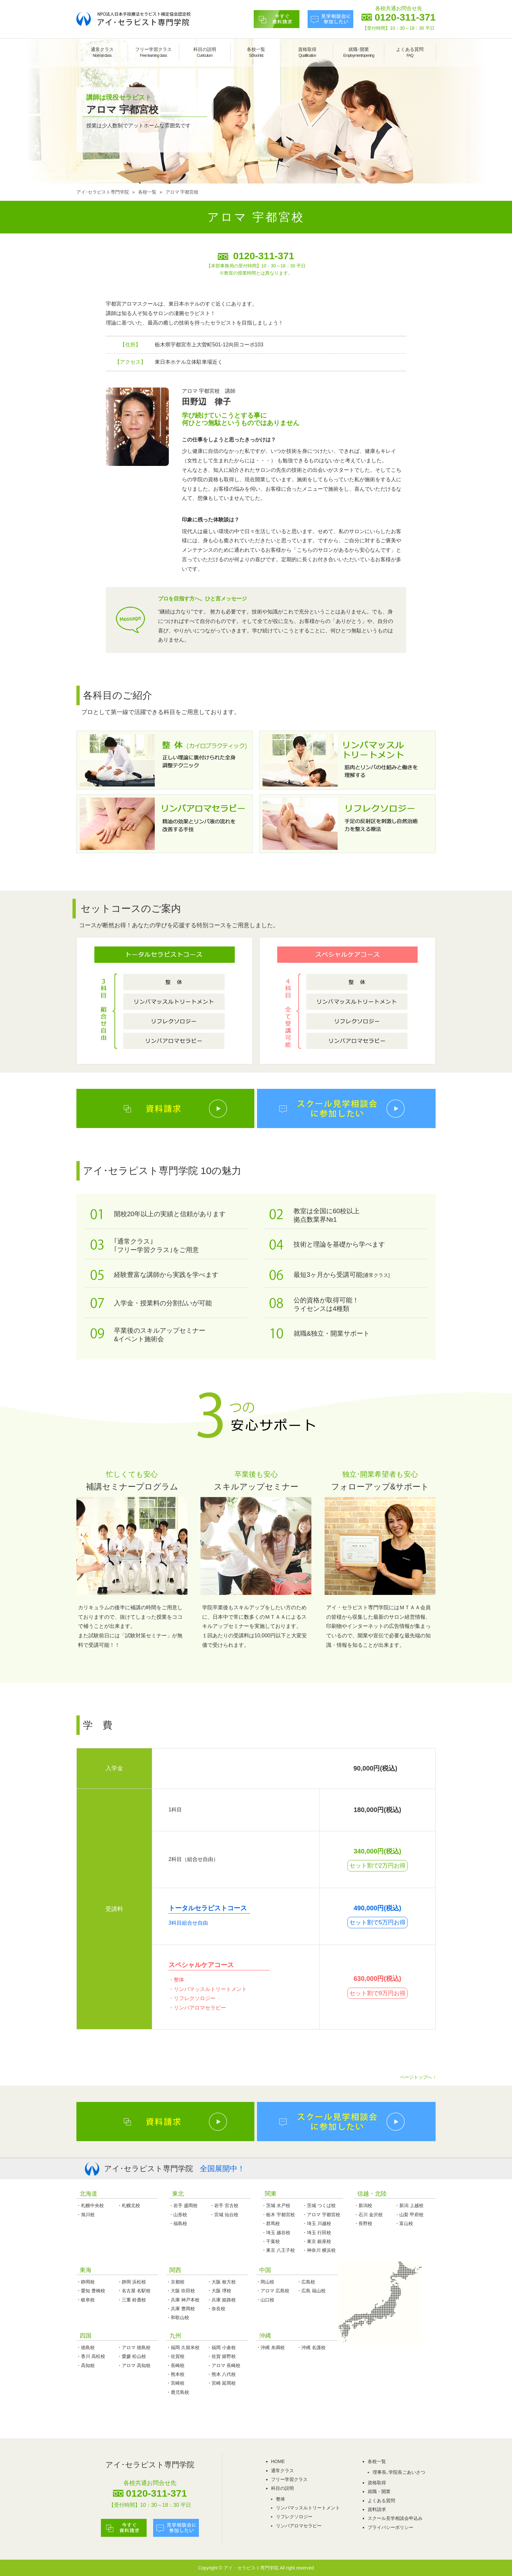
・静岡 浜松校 (131, 2281)
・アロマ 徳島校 (134, 2347)
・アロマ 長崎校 (223, 2365)
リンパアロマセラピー (299, 2525)
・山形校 (178, 2214)
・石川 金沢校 (368, 2214)
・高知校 (85, 2365)
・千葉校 (271, 2241)
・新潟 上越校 (409, 2205)
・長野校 (363, 2223)
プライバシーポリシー (390, 2527)
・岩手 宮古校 (224, 2205)
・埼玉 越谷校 (276, 2232)
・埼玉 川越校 (316, 2223)
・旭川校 (85, 2214)
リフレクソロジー (294, 2516)
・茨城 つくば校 (319, 2205)
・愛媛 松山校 (131, 2356)
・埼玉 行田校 (316, 2232)
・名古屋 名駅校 (134, 2290)
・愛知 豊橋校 (90, 2290)
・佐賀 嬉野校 (221, 2356)
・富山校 (404, 2223)
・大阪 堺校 (219, 2290)
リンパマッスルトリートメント (308, 2507)
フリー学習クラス (153, 52)
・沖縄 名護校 (311, 2347)
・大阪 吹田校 (180, 2290)
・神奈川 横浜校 (319, 2250)
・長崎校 (175, 2365)
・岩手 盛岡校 (183, 2205)
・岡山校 (265, 2281)
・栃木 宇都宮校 (278, 2214)
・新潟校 (363, 2205)
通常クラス (102, 52)
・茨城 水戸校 (276, 2205)
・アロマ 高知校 (134, 2365)
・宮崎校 (175, 2383)
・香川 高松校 (90, 2356)
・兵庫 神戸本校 (183, 2299)
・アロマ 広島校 (272, 2290)
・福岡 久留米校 (183, 2347)
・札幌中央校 (90, 2205)
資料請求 (377, 2509)
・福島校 (178, 2223)
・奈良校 (216, 2308)
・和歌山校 (177, 2317)
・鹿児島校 (177, 2392)
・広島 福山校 (311, 2290)
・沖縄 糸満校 (270, 2347)
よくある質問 (410, 52)
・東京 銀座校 (316, 2241)
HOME (278, 2461)
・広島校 (306, 2281)
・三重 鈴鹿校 (131, 2299)
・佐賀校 (175, 2356)
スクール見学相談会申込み (395, 2518)
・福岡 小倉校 (221, 2347)
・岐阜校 (85, 2299)
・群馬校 (271, 2223)
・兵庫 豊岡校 (180, 2308)
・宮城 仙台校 (224, 2214)
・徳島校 (85, 2347)
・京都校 (175, 2281)
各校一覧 (256, 52)
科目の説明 (204, 52)
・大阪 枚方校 (221, 2281)
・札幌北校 (128, 2205)
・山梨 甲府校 (409, 2214)
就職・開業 (379, 2491)
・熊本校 (175, 2374)
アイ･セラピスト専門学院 (102, 192)
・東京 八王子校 (278, 2250)
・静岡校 (85, 2281)
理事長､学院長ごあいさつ (399, 2472)
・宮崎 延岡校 (221, 2383)
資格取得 (307, 52)
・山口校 (265, 2299)
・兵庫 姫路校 (221, 2299)
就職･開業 (358, 52)
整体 (280, 2499)
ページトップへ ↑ (418, 2077)
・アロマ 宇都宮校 (321, 2214)
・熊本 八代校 (221, 2374)
